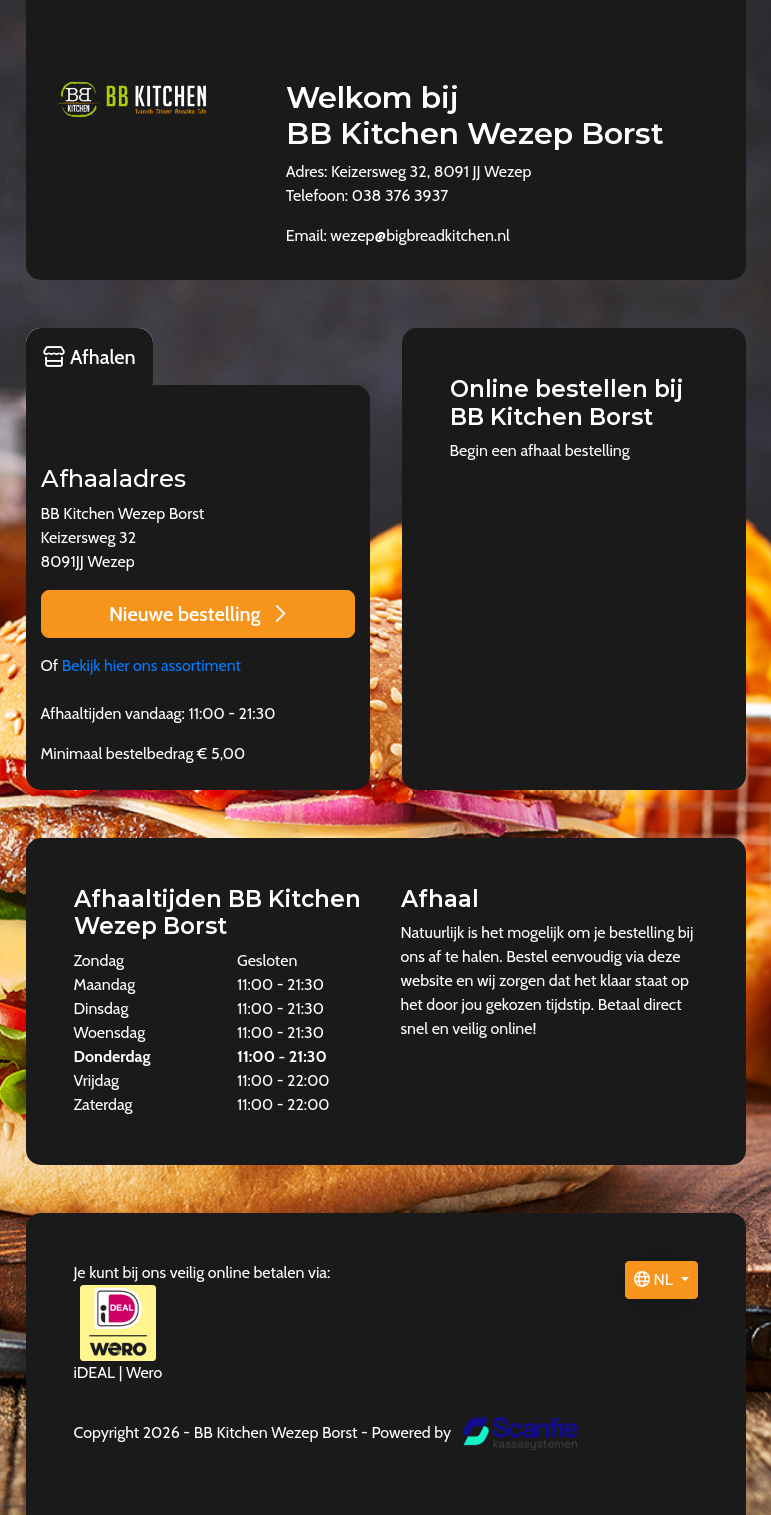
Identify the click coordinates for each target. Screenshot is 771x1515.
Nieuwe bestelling (197, 614)
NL (655, 1279)
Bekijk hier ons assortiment (151, 665)
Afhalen (89, 357)
